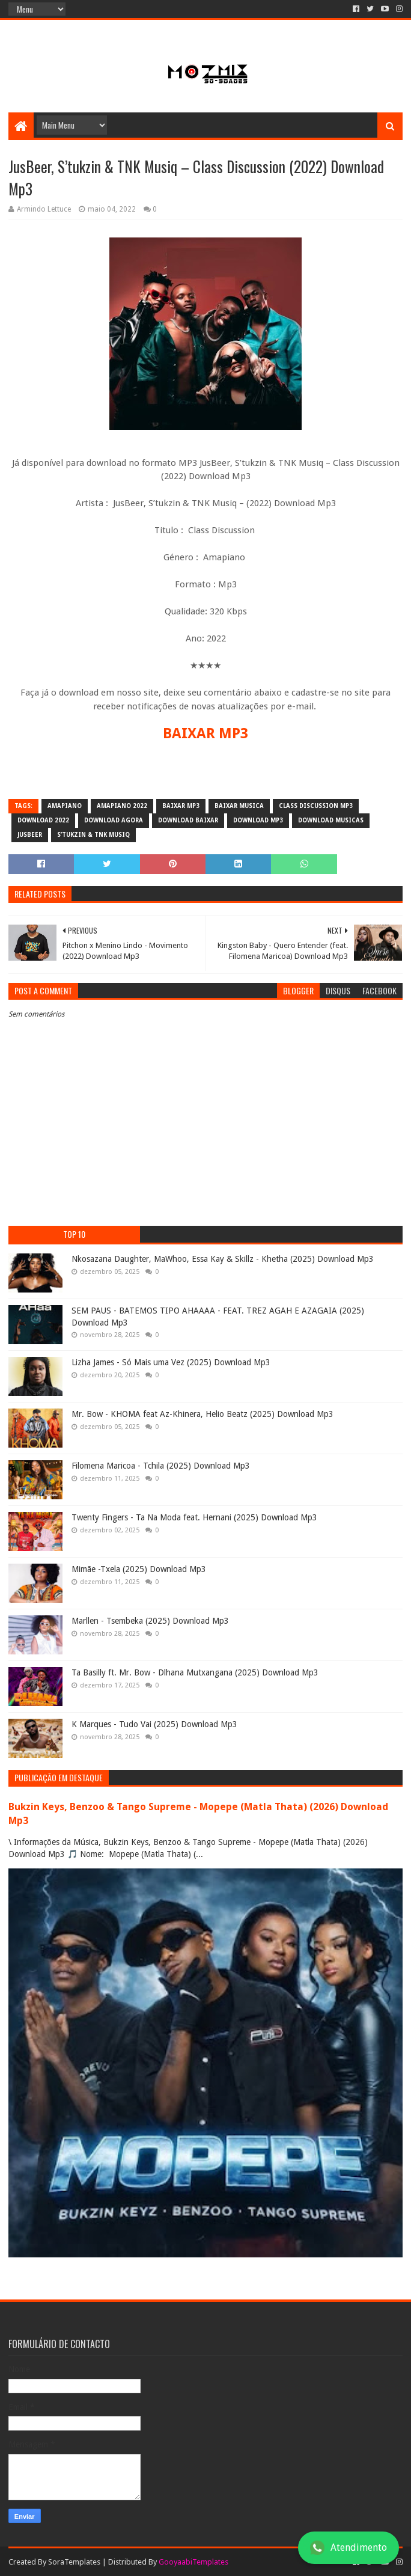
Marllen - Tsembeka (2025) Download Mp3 (150, 1621)
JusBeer (29, 834)
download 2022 (43, 820)
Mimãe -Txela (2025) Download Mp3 (139, 1569)
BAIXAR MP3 (205, 733)
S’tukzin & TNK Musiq (93, 834)
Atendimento (348, 2548)
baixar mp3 (180, 806)
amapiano (64, 806)
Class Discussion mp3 (316, 806)
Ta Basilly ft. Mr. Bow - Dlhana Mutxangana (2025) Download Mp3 (195, 1672)
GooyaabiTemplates (193, 2561)
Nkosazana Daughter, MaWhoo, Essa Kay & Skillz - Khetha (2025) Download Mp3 (223, 1259)
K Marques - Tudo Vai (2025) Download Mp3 (154, 1724)
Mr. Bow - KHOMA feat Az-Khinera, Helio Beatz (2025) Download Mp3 (202, 1414)
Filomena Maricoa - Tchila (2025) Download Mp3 (161, 1465)
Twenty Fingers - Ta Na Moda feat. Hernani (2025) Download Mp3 (194, 1517)
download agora (113, 820)
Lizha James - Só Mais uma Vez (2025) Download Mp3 (171, 1362)
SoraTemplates (74, 2561)
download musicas (331, 820)
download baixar (188, 820)
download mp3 (258, 820)
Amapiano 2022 (122, 806)
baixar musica (239, 806)
